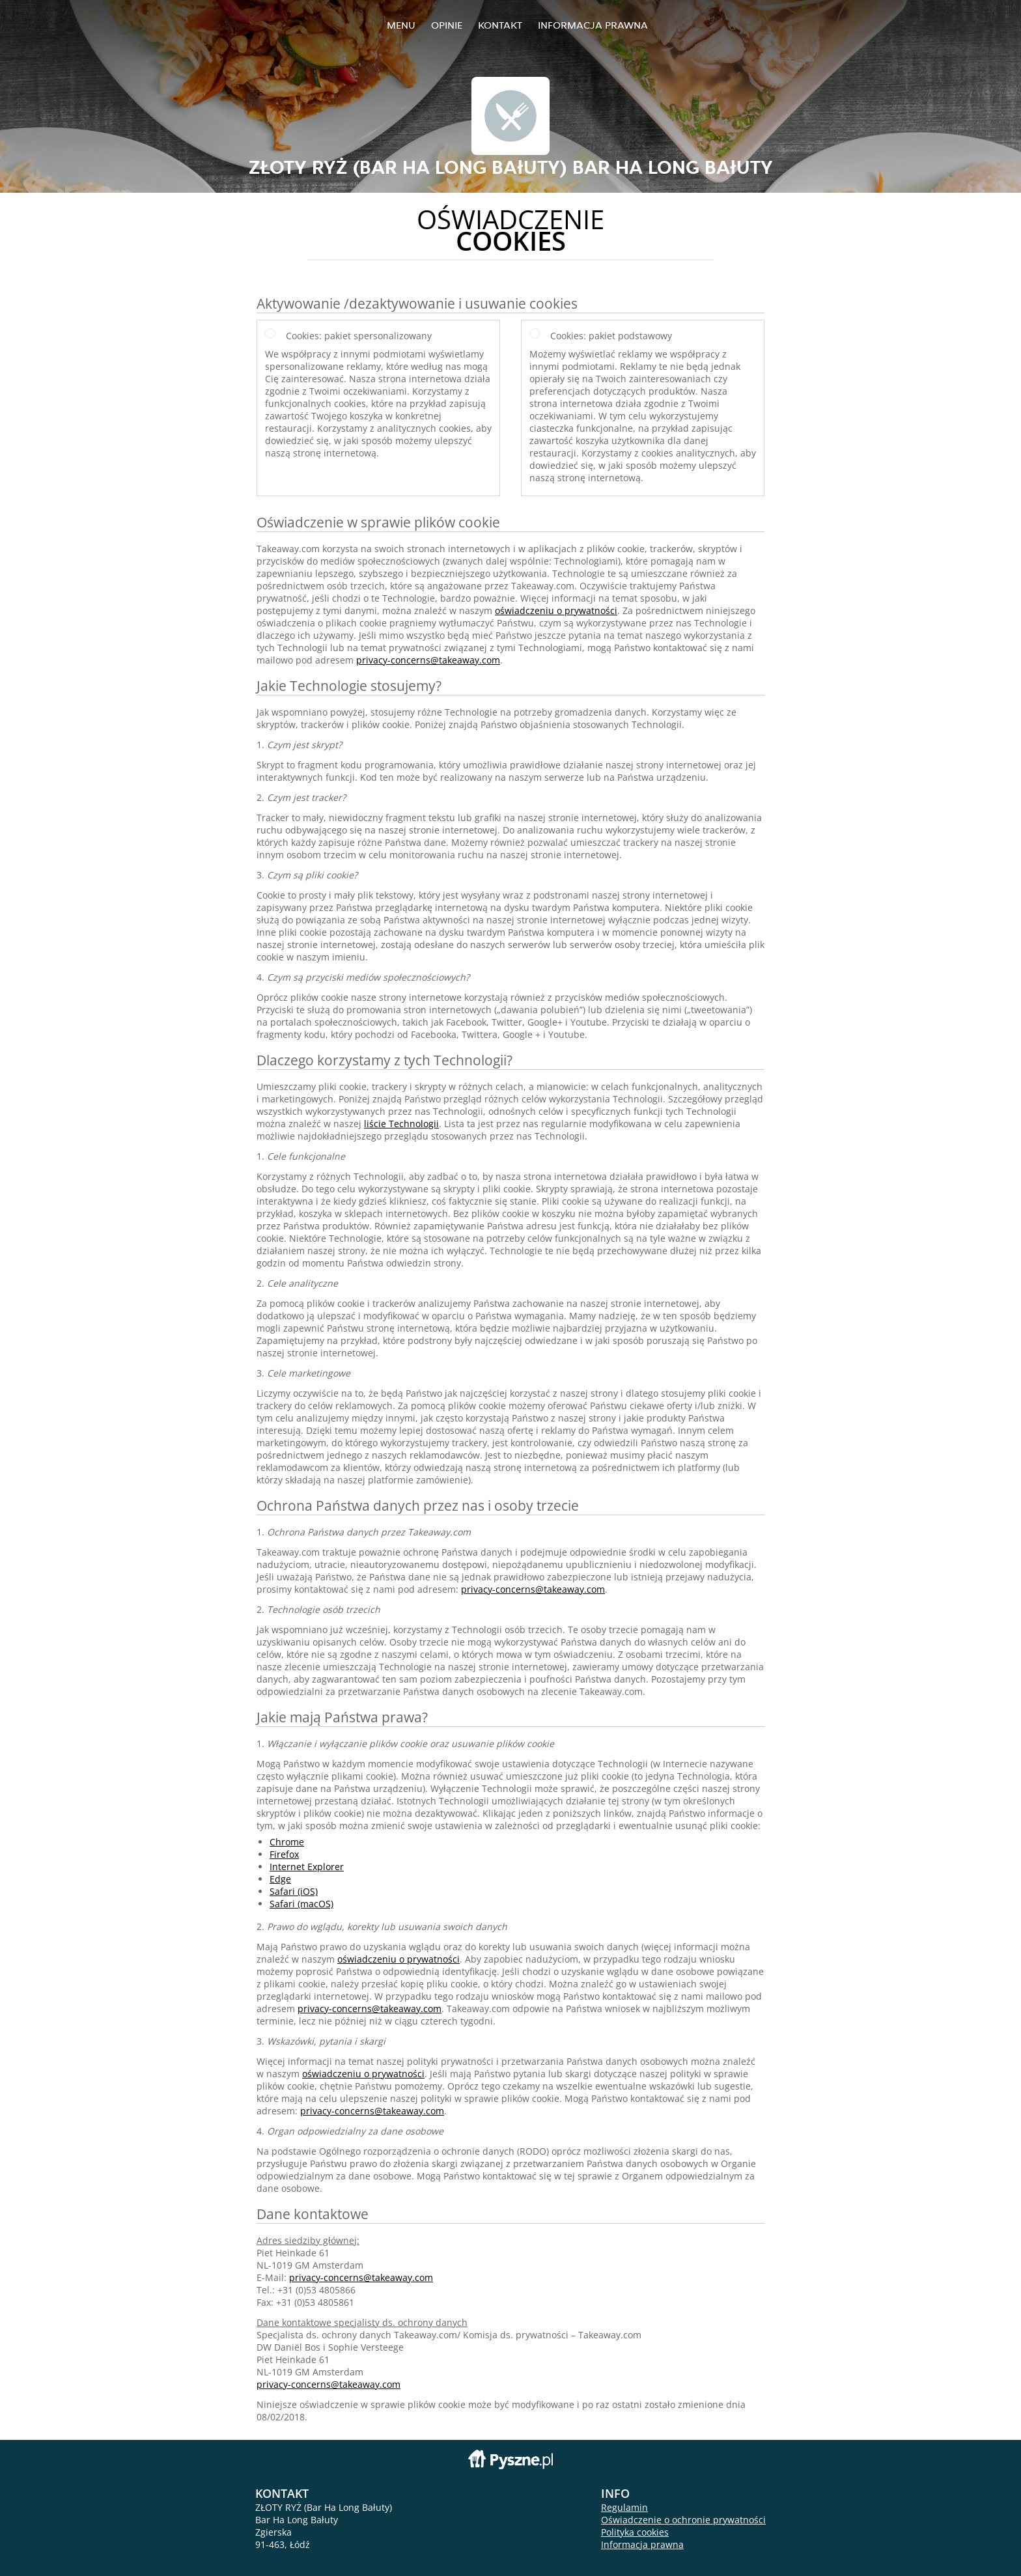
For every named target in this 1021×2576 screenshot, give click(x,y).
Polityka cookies (635, 2532)
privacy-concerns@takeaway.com (428, 660)
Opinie (446, 25)
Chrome (287, 1842)
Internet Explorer (307, 1866)
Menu (401, 25)
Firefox (284, 1854)
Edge (280, 1879)
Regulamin (624, 2507)
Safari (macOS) (301, 1903)
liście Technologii (401, 1123)
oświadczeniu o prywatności (556, 610)
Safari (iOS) (294, 1891)
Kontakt (500, 25)
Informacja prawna (593, 25)
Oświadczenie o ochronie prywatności (683, 2519)
